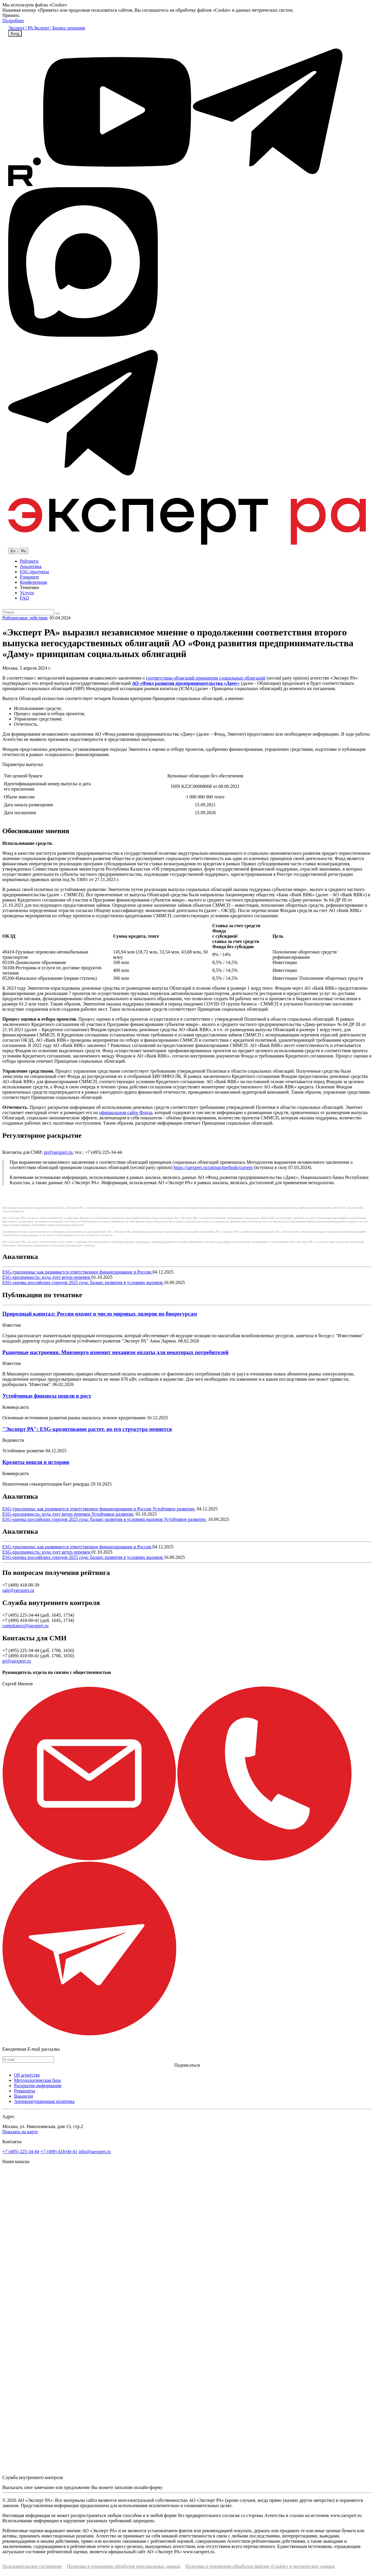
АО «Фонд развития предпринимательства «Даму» (186, 683)
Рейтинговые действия (24, 617)
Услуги (27, 592)
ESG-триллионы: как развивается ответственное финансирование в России (77, 1271)
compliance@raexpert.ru (25, 1625)
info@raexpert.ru (95, 2151)
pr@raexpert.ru (58, 1152)
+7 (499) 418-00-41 (58, 2151)
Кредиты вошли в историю (35, 1462)
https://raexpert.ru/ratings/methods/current (213, 1167)
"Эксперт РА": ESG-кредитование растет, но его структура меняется (87, 1429)
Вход (15, 33)
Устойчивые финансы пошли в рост (46, 1396)
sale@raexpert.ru (18, 1590)
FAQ (24, 597)
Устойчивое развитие (173, 1508)
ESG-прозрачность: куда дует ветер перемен (46, 1277)
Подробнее (13, 20)
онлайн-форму (148, 2487)
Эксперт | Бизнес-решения (59, 27)
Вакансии (23, 2096)
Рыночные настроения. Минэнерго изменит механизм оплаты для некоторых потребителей (115, 1352)
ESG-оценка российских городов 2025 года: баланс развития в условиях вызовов (83, 1282)
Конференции (33, 582)
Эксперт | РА (20, 27)
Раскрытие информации (37, 2085)
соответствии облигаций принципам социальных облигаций (205, 677)
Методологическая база (37, 2080)
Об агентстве (27, 2075)
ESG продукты (34, 571)
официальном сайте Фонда (125, 1112)
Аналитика (30, 566)
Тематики (29, 587)
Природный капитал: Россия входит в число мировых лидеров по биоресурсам (99, 1314)
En (13, 551)
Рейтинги (29, 561)
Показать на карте (20, 2131)
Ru (23, 551)
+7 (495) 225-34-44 (20, 2151)
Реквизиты (24, 2090)
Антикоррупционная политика (44, 2101)
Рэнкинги (29, 576)
